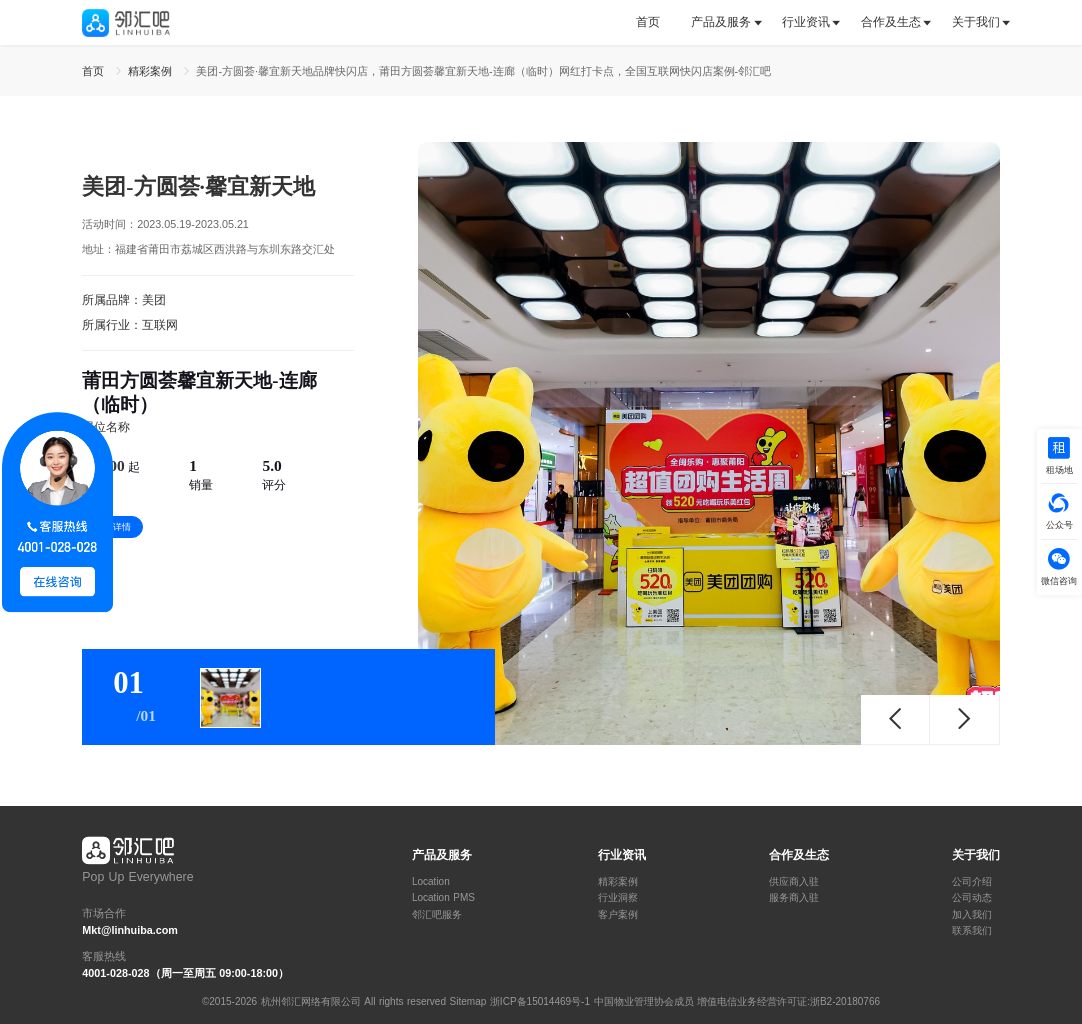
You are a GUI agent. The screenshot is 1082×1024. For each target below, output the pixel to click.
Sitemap (468, 1001)
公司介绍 (972, 882)
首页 (648, 22)
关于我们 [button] (976, 22)
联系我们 (972, 931)
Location (431, 882)
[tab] (655, 22)
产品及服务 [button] (721, 22)
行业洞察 (618, 898)
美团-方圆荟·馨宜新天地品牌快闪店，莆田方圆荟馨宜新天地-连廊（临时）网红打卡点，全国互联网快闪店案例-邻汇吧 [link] (483, 71)
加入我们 (972, 915)
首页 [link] (95, 71)
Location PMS (443, 898)
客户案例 (618, 915)
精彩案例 (618, 882)
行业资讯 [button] (806, 22)
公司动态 (972, 898)
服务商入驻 (794, 898)
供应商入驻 (794, 882)
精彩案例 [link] (152, 71)
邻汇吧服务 (437, 915)
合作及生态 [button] (891, 22)
